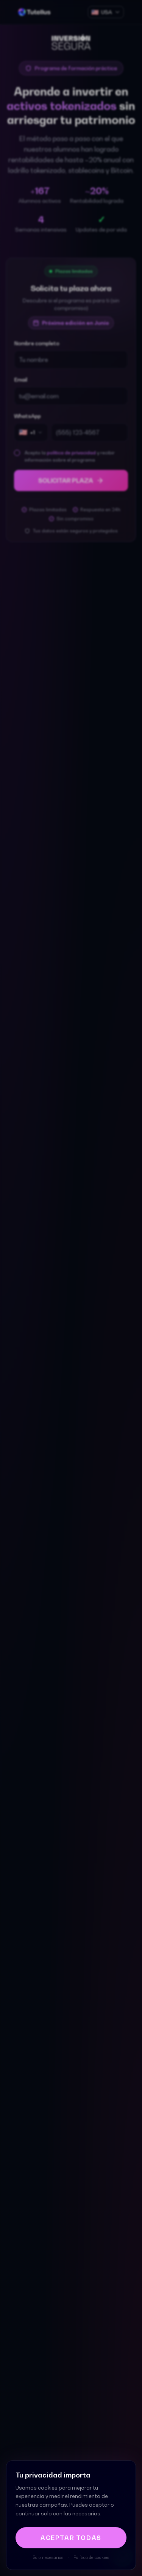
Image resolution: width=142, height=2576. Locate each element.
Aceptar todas (71, 2538)
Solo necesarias (48, 2557)
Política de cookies (91, 2557)
